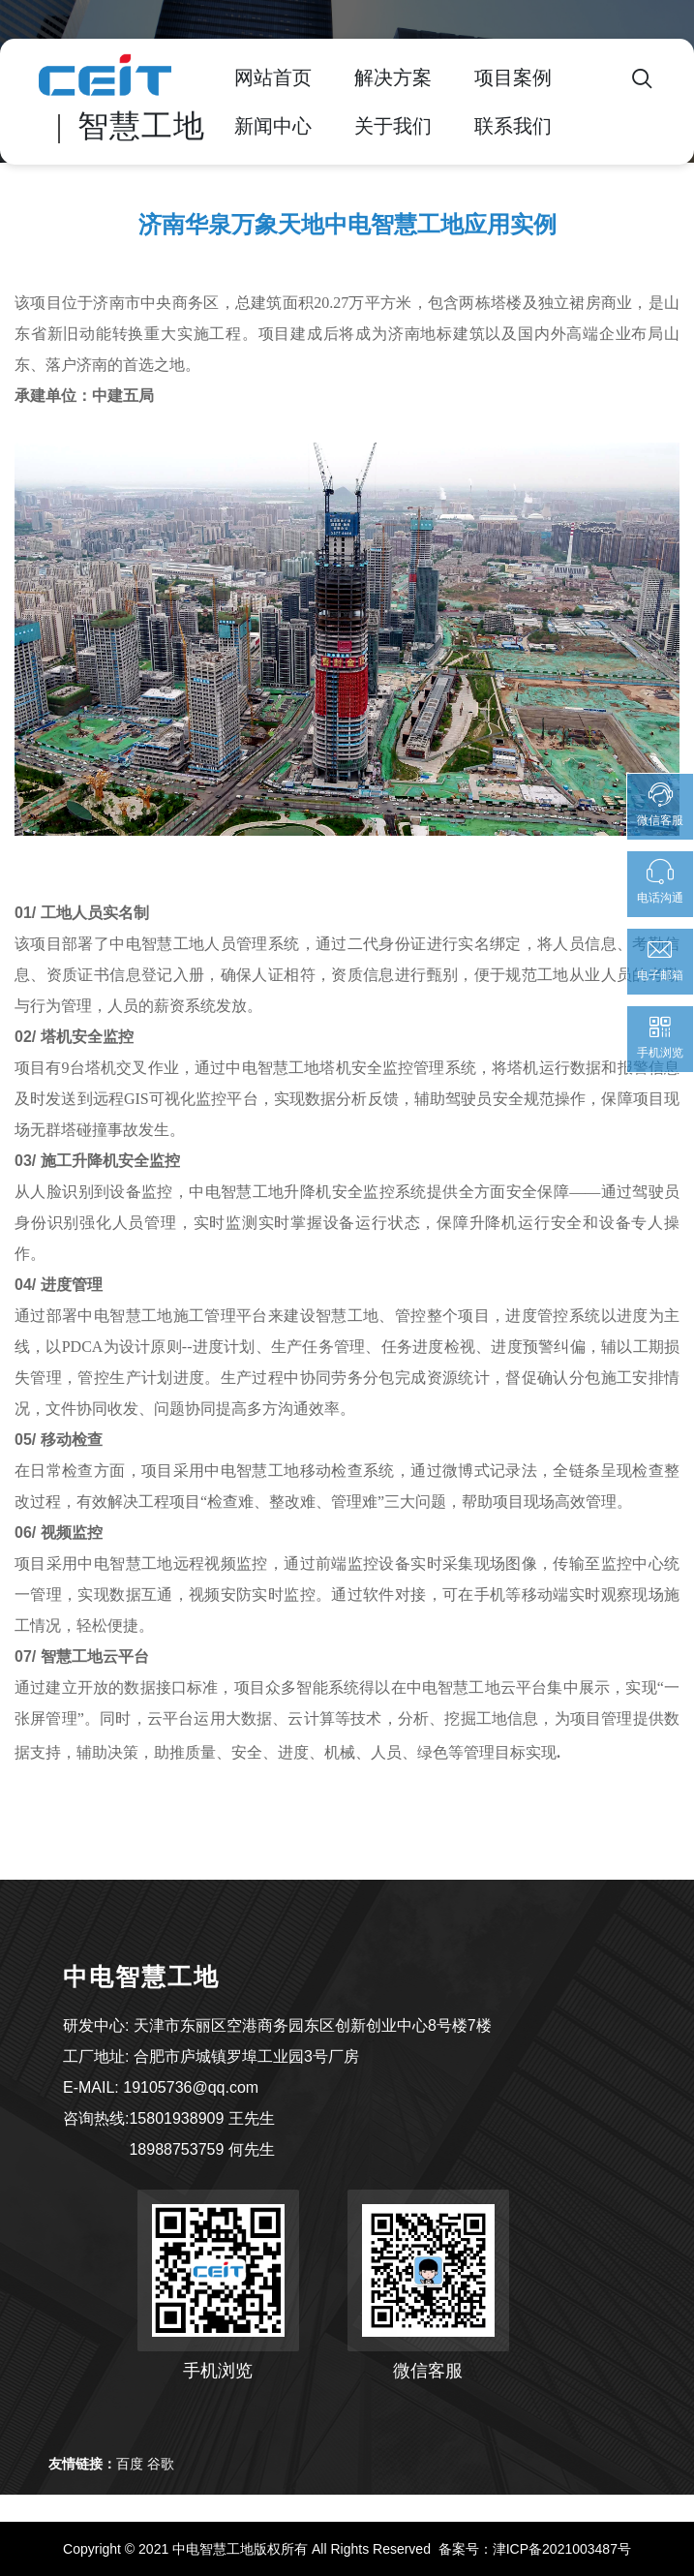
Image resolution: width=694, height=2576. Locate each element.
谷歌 (160, 2463)
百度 (129, 2463)
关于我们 (393, 126)
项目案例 (513, 77)
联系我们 (513, 126)
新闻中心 (273, 126)
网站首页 (273, 77)
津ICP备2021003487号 (562, 2549)
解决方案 (393, 77)
